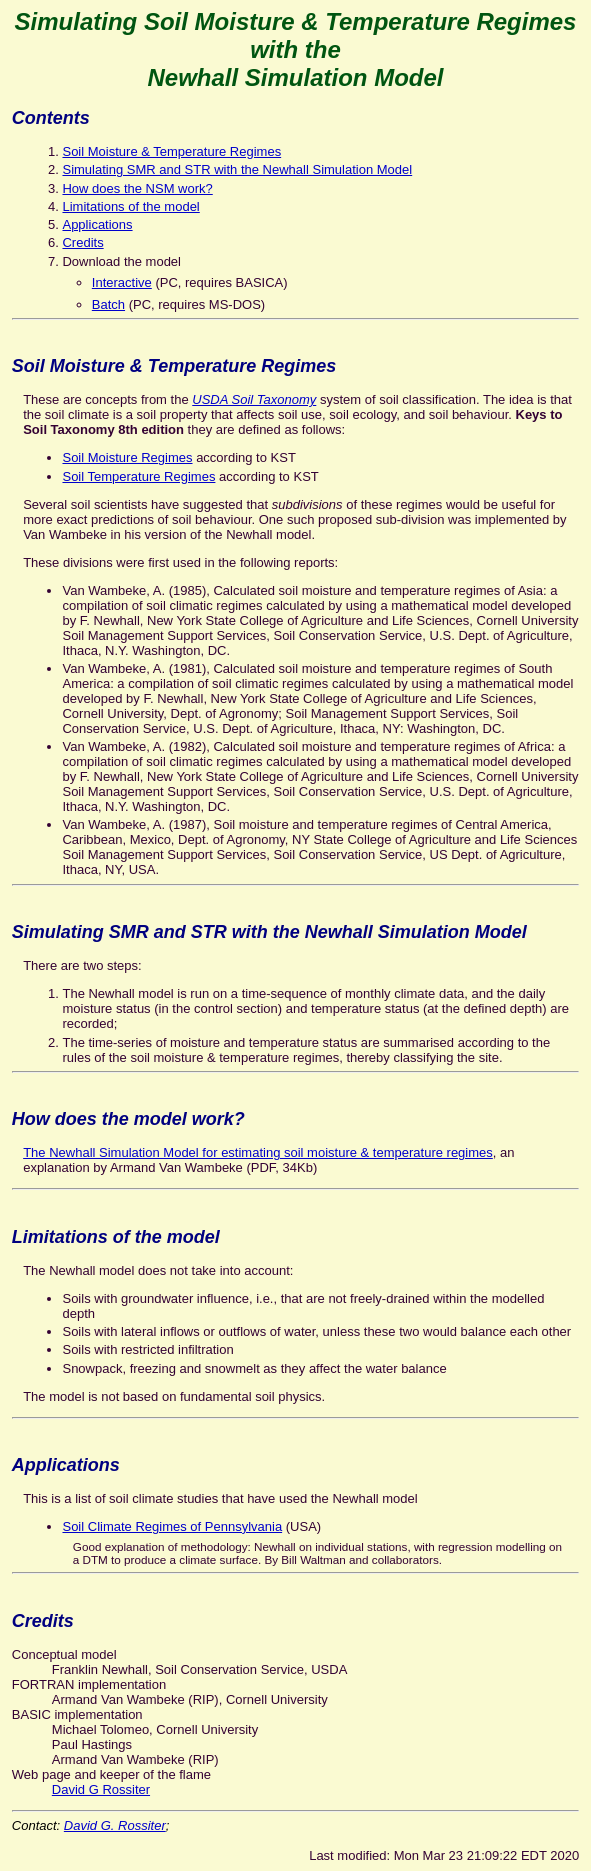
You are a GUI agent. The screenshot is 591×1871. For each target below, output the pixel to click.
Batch (108, 304)
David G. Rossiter (115, 1825)
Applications (97, 224)
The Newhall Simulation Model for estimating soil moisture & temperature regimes (258, 1152)
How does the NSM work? (137, 188)
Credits (82, 242)
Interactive (122, 282)
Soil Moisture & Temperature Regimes (171, 151)
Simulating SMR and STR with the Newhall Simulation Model (237, 169)
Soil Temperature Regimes (138, 476)
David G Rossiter (101, 1789)
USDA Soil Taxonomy (254, 399)
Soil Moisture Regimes (127, 457)
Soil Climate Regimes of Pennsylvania (172, 1526)
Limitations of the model (130, 206)
